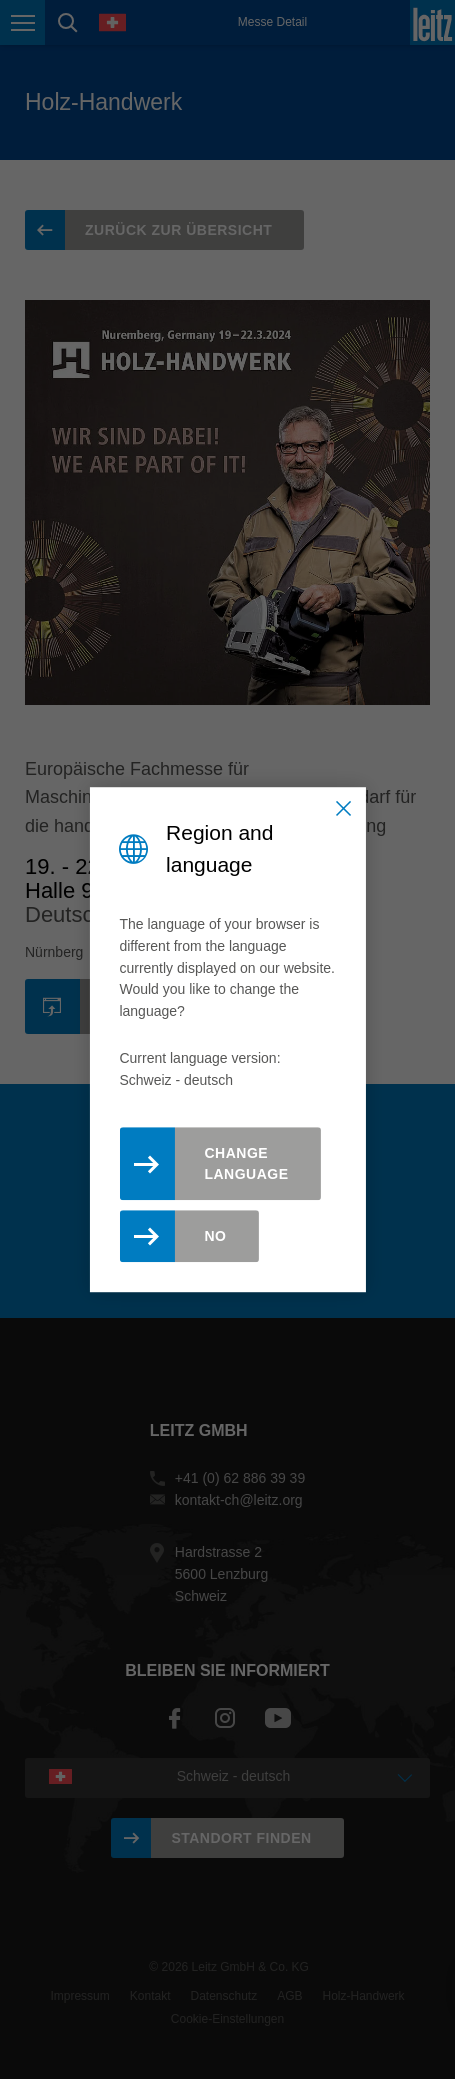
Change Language (246, 1163)
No (215, 1236)
